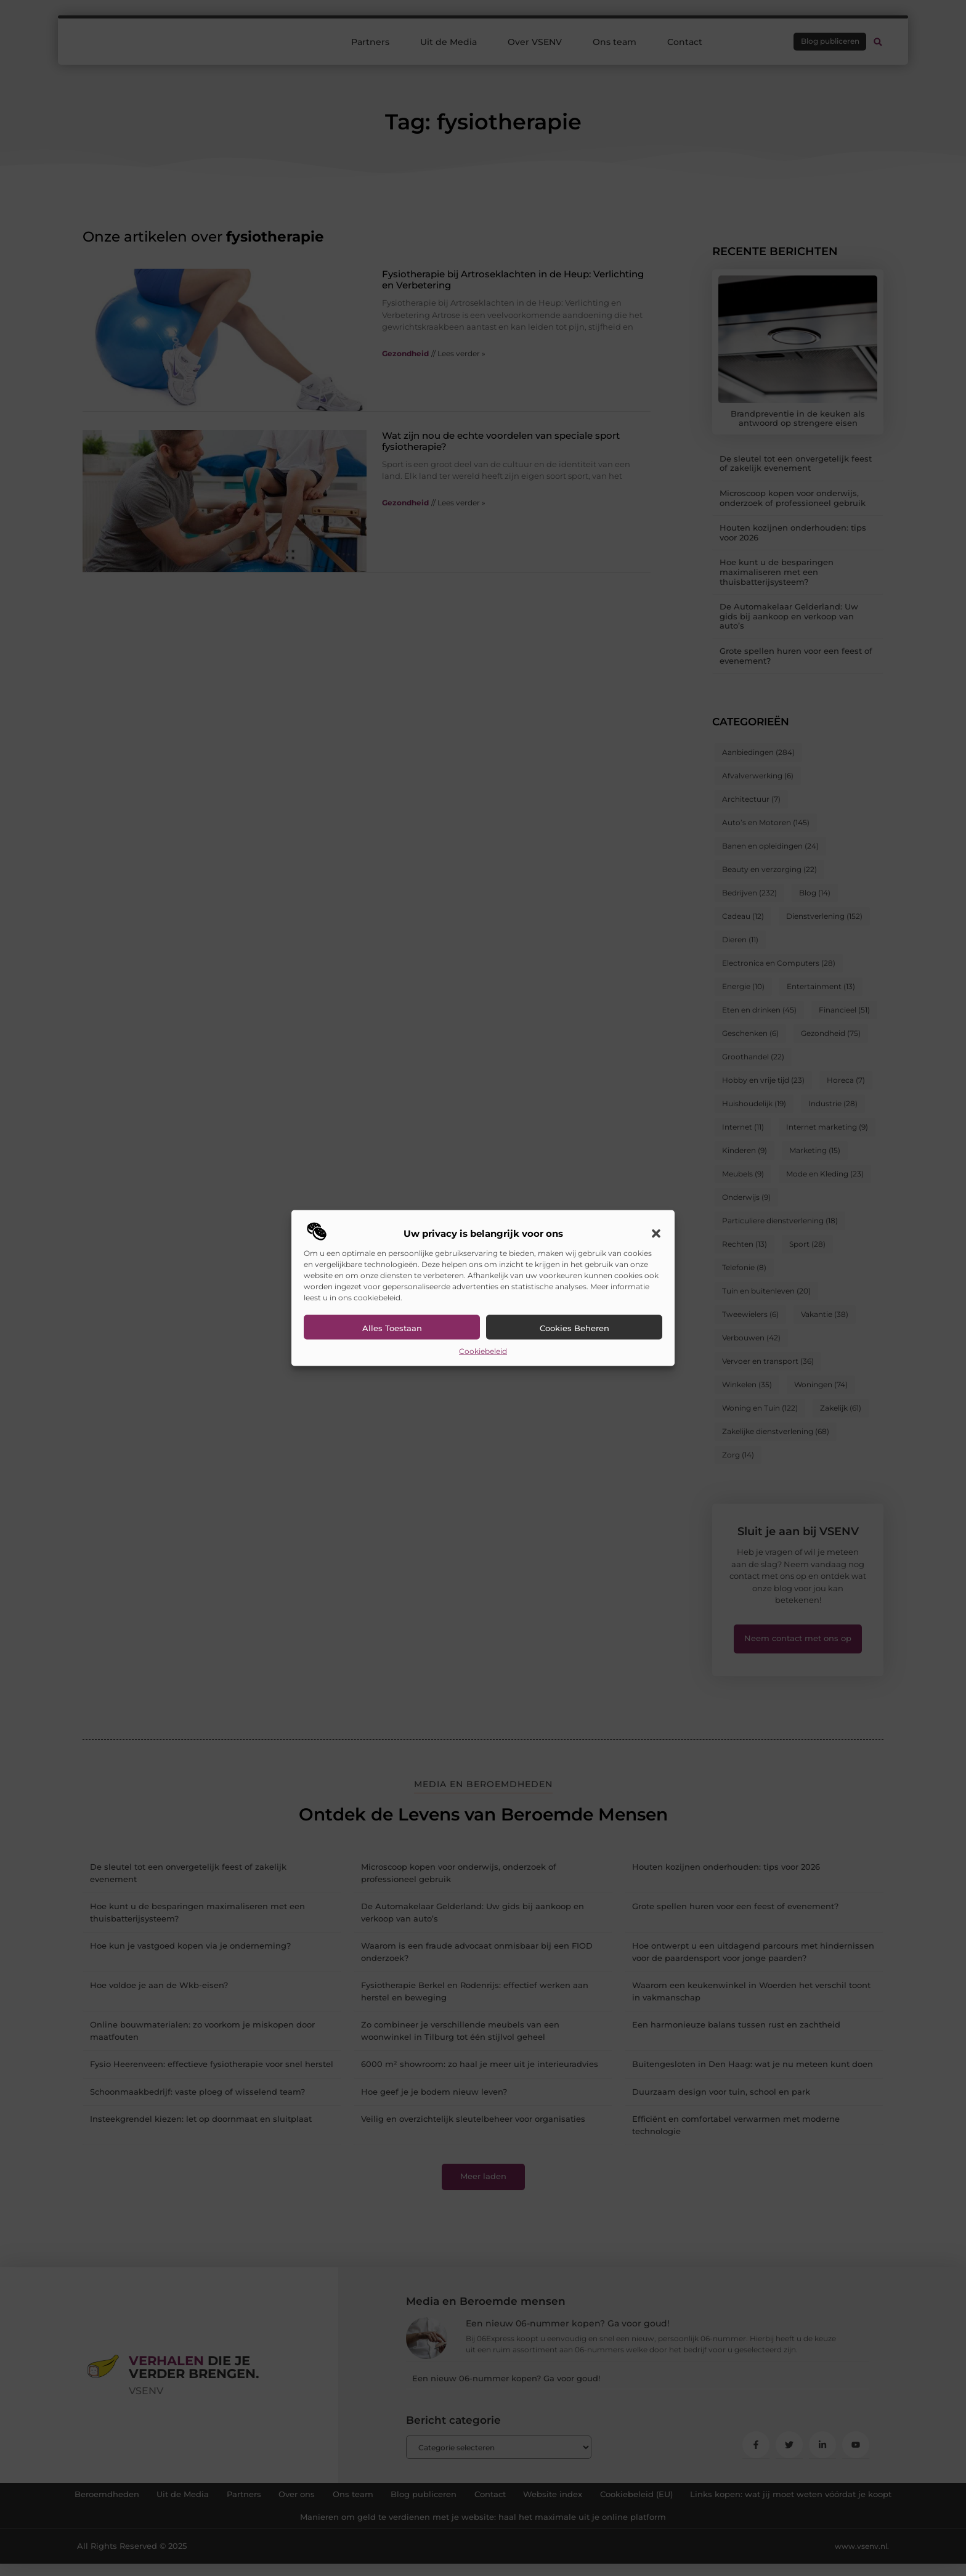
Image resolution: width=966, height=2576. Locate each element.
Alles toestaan (392, 1327)
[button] (656, 1233)
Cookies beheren (574, 1327)
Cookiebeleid (483, 1350)
